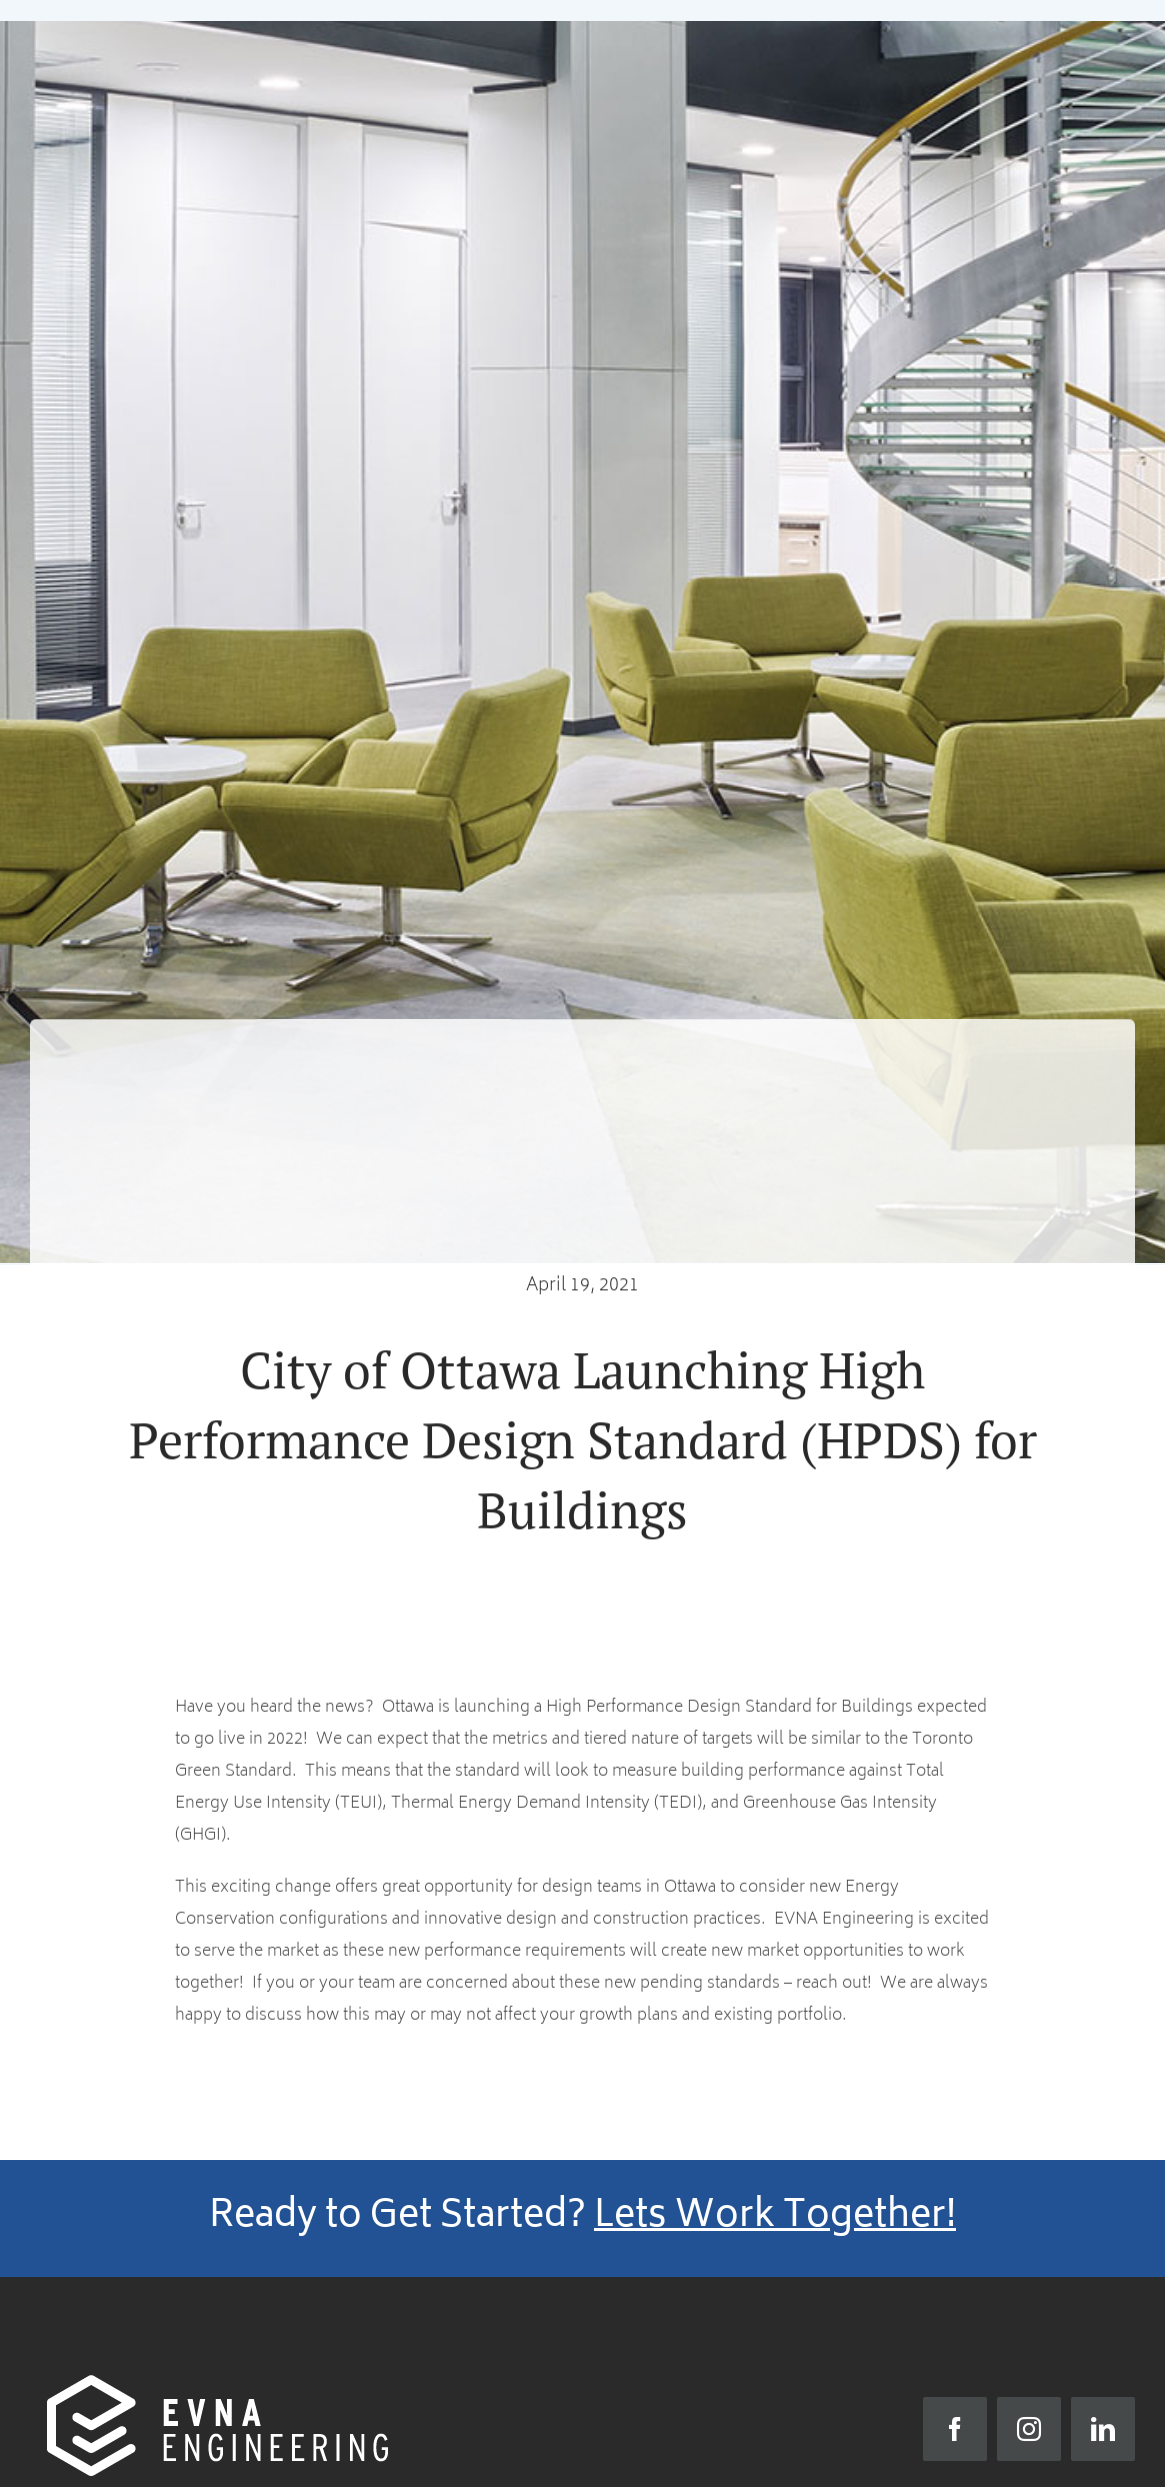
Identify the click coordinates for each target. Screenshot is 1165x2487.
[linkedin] (1103, 2429)
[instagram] (1029, 2429)
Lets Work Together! (775, 2218)
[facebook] (955, 2429)
